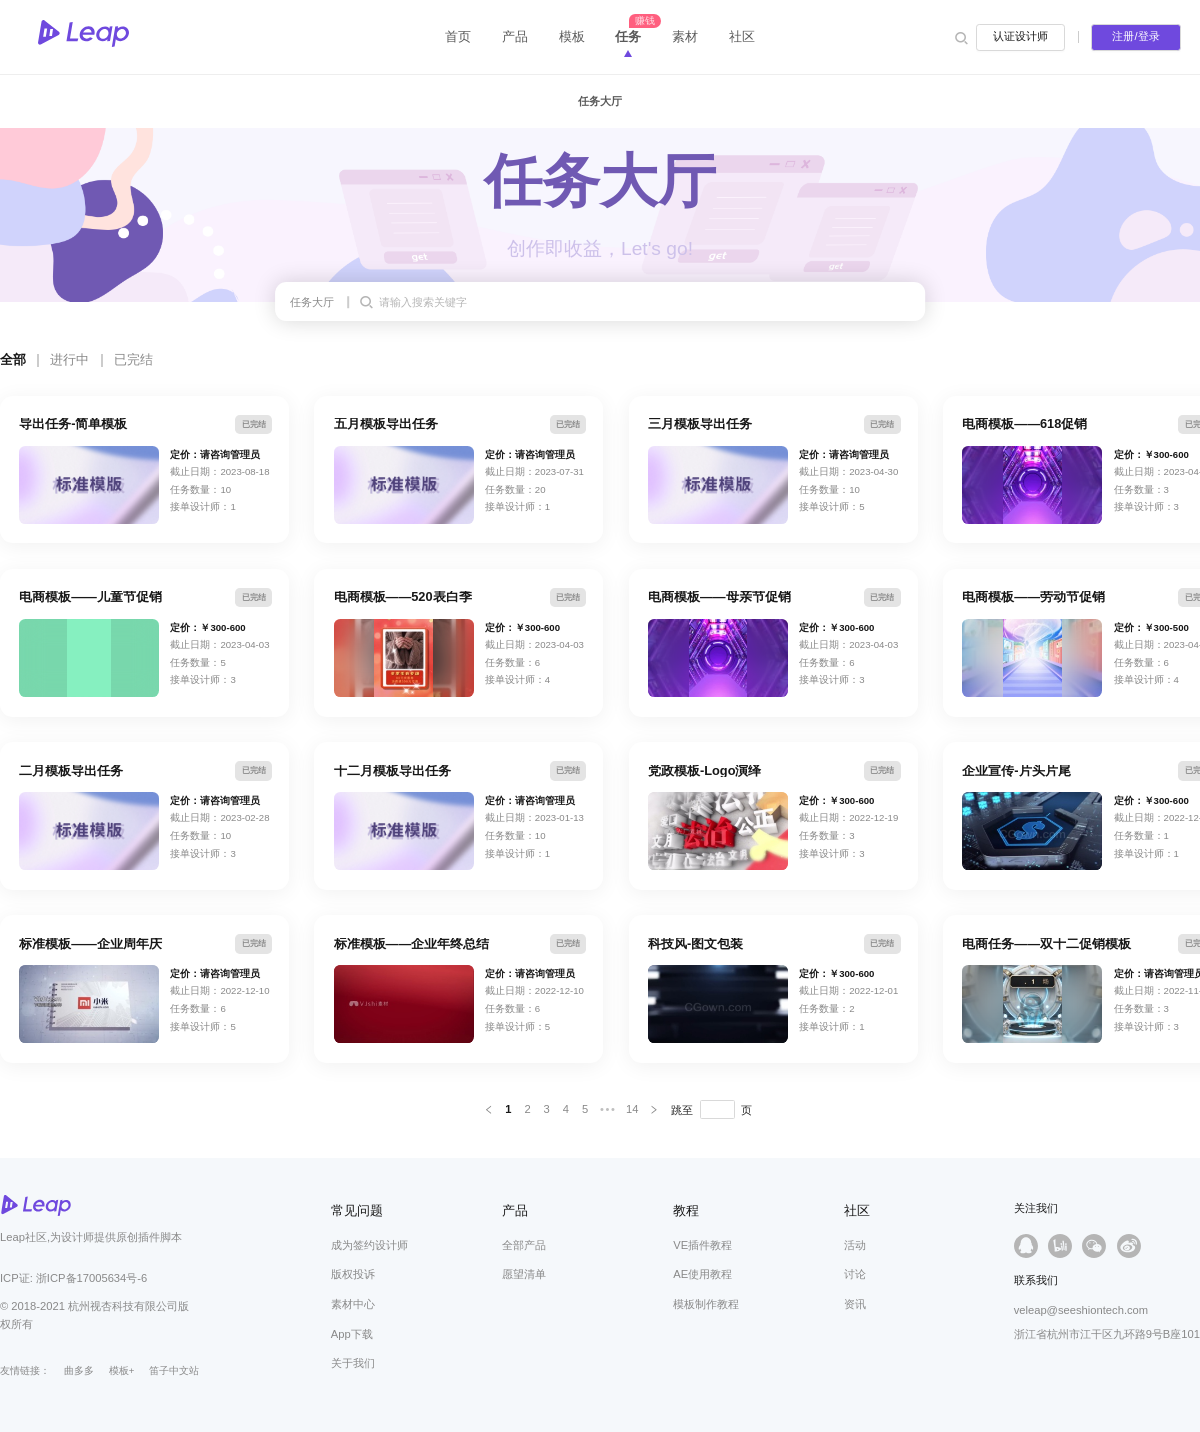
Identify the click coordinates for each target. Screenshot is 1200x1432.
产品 (515, 1210)
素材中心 (353, 1304)
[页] (717, 1109)
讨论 (855, 1274)
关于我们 (353, 1363)
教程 (686, 1210)
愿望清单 (524, 1274)
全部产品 (524, 1245)
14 (632, 1109)
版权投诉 (353, 1274)
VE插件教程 (702, 1245)
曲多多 (79, 1370)
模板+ (122, 1370)
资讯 (855, 1304)
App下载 (352, 1334)
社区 (857, 1210)
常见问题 (357, 1210)
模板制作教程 (706, 1304)
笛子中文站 (174, 1370)
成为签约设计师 (369, 1245)
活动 (855, 1245)
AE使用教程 (702, 1274)
